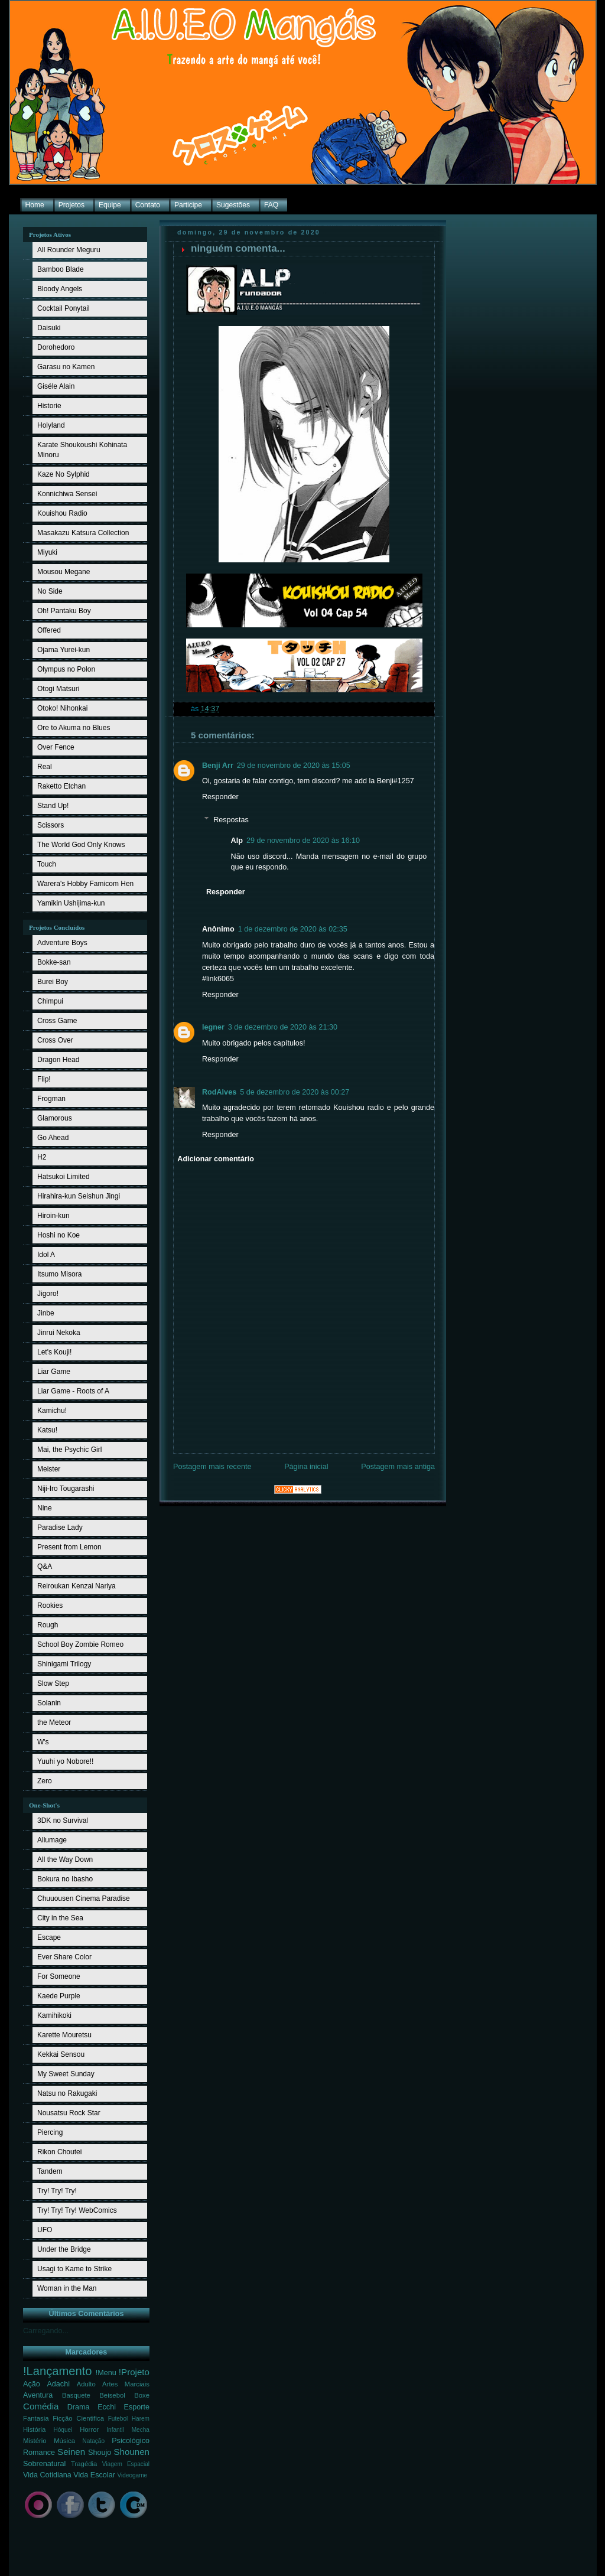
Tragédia (84, 2463)
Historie (49, 406)
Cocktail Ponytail (63, 308)
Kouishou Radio (62, 513)
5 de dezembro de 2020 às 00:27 (294, 1092)
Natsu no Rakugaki (67, 2093)
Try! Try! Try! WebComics (77, 2210)
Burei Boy (52, 982)
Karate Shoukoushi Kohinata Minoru (82, 450)
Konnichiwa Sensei (67, 494)
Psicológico (130, 2441)
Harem (140, 2418)
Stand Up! (53, 806)
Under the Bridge (64, 2249)
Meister (48, 1469)
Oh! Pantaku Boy (64, 611)
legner (213, 1027)
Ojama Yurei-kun (63, 650)
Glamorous (54, 1118)
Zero (44, 1781)
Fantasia (35, 2418)
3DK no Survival (62, 1820)
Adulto (86, 2384)
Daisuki (48, 328)
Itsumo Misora (59, 1274)
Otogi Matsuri (58, 689)
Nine (44, 1508)
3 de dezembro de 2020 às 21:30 (282, 1027)
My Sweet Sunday (66, 2074)
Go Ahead (53, 1138)
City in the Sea (60, 1918)
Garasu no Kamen (66, 367)
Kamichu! (52, 1410)
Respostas (231, 820)
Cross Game (57, 1021)
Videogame (132, 2475)
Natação (94, 2441)
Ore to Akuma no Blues (73, 728)
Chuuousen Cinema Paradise (83, 1898)
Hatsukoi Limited (63, 1177)
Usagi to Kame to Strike (74, 2269)
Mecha (140, 2430)
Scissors (50, 825)
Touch (46, 864)
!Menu (106, 2373)
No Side (50, 591)
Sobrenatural (44, 2464)
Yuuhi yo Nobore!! (65, 1761)
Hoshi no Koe (58, 1235)
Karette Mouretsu (64, 2035)
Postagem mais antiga (398, 1467)
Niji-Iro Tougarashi (66, 1488)
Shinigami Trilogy (64, 1664)
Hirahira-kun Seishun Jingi (78, 1196)
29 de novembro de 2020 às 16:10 (303, 840)
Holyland (51, 425)
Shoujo (99, 2452)
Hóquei (62, 2430)
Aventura (38, 2395)
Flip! (44, 1079)
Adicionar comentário (215, 1159)
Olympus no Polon (66, 669)
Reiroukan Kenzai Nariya (76, 1586)
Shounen (131, 2452)
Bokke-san (54, 962)
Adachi (58, 2384)
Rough (47, 1625)
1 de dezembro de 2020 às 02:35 (292, 929)
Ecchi (106, 2407)
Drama (78, 2407)
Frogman (51, 1099)
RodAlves (219, 1092)
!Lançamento (57, 2371)
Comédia (41, 2406)
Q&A (44, 1566)
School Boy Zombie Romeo (80, 1644)
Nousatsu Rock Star (68, 2113)
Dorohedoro (55, 347)
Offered (49, 630)
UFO (44, 2230)
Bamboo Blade (60, 269)
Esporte (136, 2407)
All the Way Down (65, 1859)
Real (44, 767)
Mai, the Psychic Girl (69, 1449)
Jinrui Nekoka (58, 1332)
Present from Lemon (69, 1547)
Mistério (35, 2440)
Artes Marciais (125, 2384)
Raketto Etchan (61, 786)
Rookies (50, 1605)
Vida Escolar (94, 2475)
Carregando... (46, 2331)
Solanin (49, 1703)
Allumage (52, 1840)
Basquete (76, 2395)
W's (43, 1742)
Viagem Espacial (125, 2464)
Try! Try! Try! (57, 2191)
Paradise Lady (60, 1527)
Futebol (118, 2418)
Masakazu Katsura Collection (83, 533)
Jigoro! (47, 1293)
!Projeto (134, 2372)
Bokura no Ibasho (65, 1879)
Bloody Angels (59, 289)
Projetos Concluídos (56, 927)
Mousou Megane (63, 572)
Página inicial (306, 1467)
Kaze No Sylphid (63, 474)
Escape (49, 1937)
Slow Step (53, 1683)
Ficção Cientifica (78, 2418)
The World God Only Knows (81, 845)
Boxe (141, 2395)
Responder (220, 797)
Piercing (50, 2132)
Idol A (46, 1254)
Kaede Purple (58, 1996)
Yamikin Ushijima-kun (71, 903)
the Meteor (54, 1722)
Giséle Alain (55, 386)
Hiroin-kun (53, 1216)
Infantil (115, 2430)
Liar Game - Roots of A (73, 1391)
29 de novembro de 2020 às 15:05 (293, 765)
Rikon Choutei (59, 2152)
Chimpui (50, 1001)
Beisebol (112, 2395)
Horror (89, 2429)
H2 (41, 1157)
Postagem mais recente (212, 1467)
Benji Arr (217, 765)
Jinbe (45, 1313)
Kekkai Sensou (60, 2054)
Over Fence (55, 747)
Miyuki (47, 552)
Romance (39, 2452)
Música (64, 2440)
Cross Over (55, 1040)
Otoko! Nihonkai (62, 708)
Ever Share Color (64, 1957)
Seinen (71, 2452)
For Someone (58, 1976)
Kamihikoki (54, 2015)
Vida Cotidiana (47, 2475)
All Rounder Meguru (68, 250)
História (34, 2429)
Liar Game (53, 1371)
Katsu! (47, 1430)
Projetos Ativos (50, 234)
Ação (31, 2384)
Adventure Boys (62, 943)
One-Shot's (44, 1805)
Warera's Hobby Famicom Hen (85, 884)
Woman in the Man (67, 2288)
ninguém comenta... (238, 248)
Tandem (50, 2171)
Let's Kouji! (54, 1352)
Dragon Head (58, 1060)
